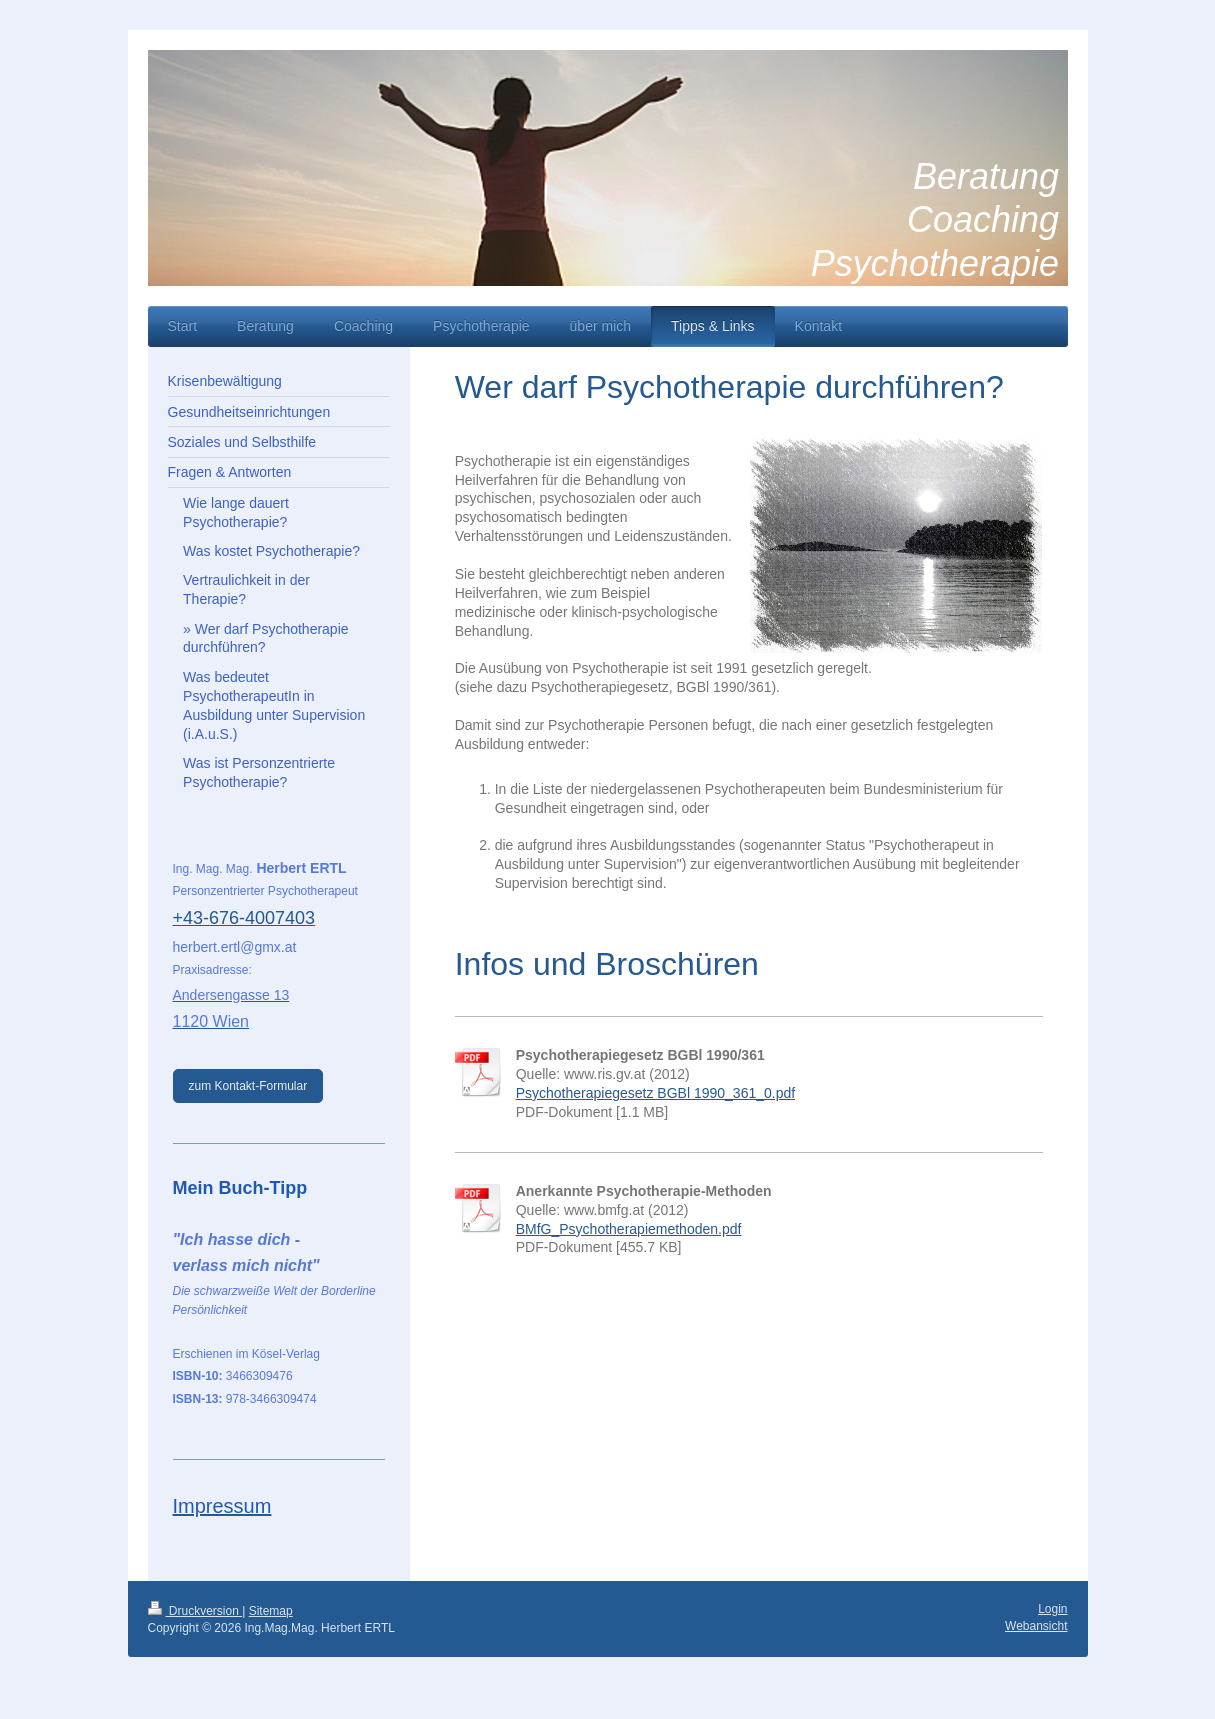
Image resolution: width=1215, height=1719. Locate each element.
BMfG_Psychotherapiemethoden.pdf (629, 1229)
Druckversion (195, 1611)
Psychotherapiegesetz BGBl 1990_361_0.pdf (655, 1093)
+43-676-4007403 (244, 918)
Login (1052, 1609)
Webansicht (1036, 1626)
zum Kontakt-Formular (248, 1086)
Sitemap (271, 1611)
